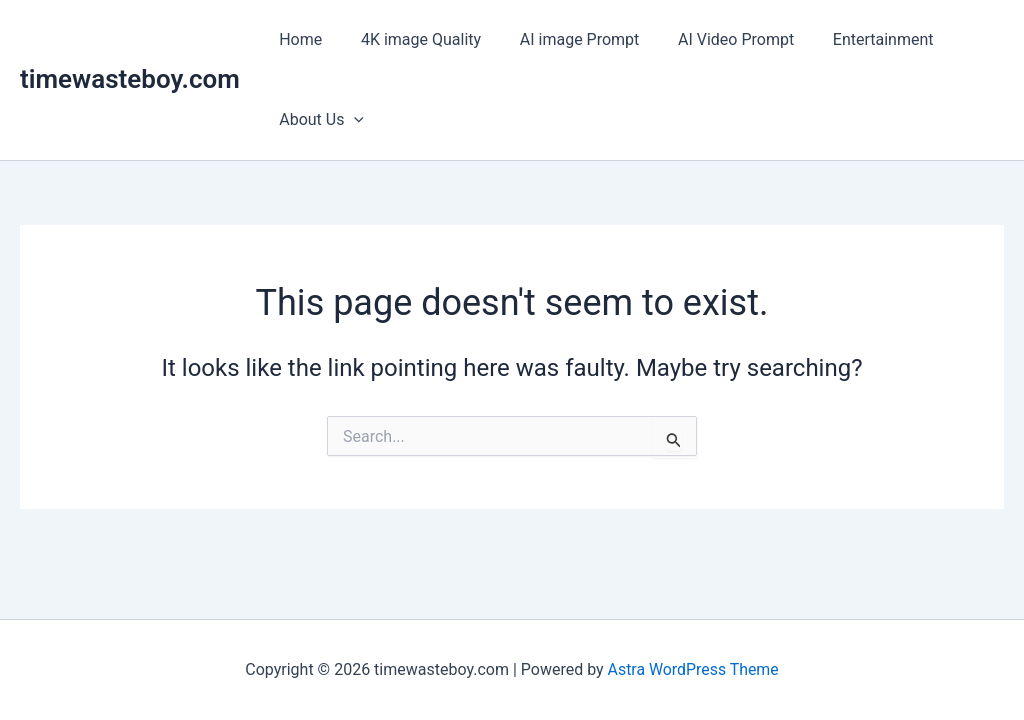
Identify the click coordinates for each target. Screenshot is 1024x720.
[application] (351, 120)
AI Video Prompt (713, 39)
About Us (318, 120)
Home (297, 39)
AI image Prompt (563, 39)
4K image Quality (411, 39)
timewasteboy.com (130, 79)
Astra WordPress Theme (693, 669)
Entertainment (853, 39)
